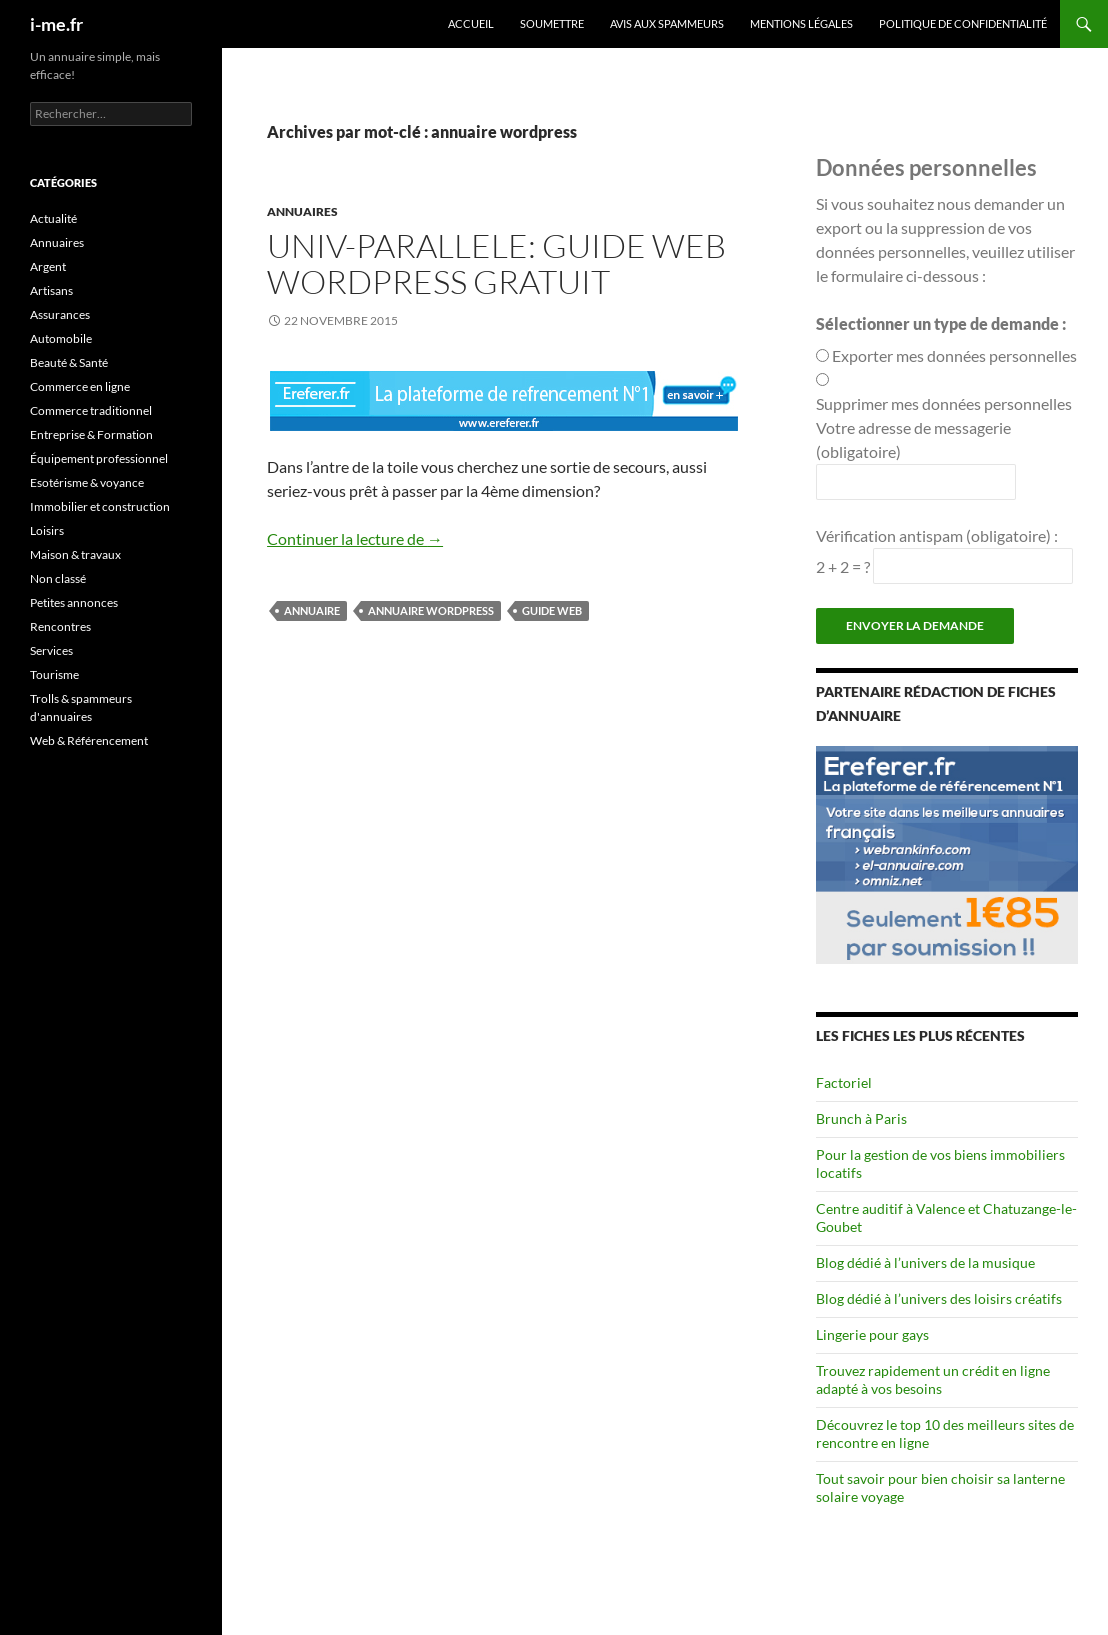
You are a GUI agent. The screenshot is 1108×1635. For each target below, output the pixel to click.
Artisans (51, 290)
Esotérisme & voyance (87, 482)
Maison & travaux (75, 554)
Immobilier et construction (100, 506)
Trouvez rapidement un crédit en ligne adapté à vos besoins (933, 1379)
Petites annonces (74, 602)
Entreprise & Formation (91, 434)
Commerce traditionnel (91, 410)
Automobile (61, 338)
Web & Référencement (89, 740)
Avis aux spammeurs (667, 23)
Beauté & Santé (69, 362)
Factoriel (844, 1082)
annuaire (312, 610)
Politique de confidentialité (963, 23)
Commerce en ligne (80, 386)
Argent (48, 266)
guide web (552, 610)
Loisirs (47, 530)
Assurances (60, 314)
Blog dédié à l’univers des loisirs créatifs (939, 1298)
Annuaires (302, 211)
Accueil (471, 23)
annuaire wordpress (431, 610)
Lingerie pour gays (872, 1334)
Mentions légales (801, 23)
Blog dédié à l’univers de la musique (925, 1262)
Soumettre (552, 23)
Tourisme (54, 674)
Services (51, 650)
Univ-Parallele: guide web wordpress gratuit (496, 263)
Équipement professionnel (99, 458)
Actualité (53, 218)
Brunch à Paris (861, 1118)
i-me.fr (56, 24)
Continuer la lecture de (355, 538)
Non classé (58, 578)
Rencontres (60, 626)
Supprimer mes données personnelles (944, 403)
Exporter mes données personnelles (954, 355)
